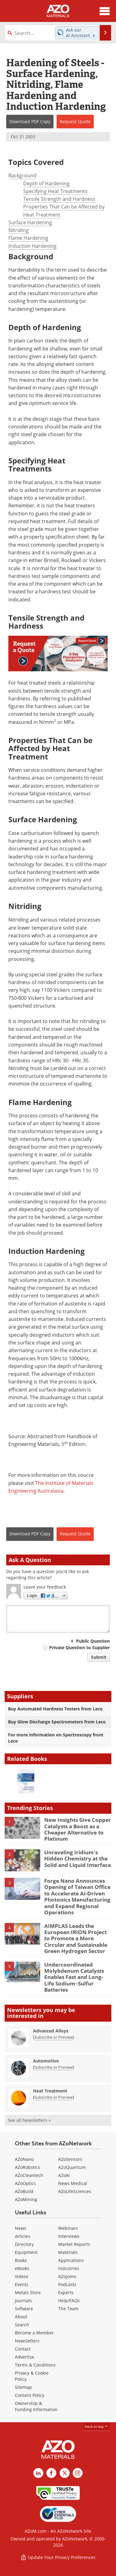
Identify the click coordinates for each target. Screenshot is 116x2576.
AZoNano (24, 2159)
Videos (21, 2276)
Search (22, 2325)
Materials (68, 2252)
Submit (98, 1657)
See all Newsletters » (29, 2120)
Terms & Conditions (35, 2365)
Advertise (24, 2357)
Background (22, 175)
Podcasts (67, 2284)
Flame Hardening (28, 237)
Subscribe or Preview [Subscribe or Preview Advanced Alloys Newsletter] (53, 2037)
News (20, 2228)
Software (24, 2309)
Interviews (68, 2236)
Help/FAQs (69, 2300)
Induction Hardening (32, 246)
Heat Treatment (50, 2091)
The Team (68, 2309)
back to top (96, 2426)
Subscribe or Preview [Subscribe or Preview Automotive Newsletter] (53, 2067)
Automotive (46, 2061)
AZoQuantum (72, 2167)
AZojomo (67, 2276)
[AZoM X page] (65, 2473)
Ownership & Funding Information (36, 2406)
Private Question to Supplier (79, 1647)
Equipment (26, 2252)
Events (21, 2284)
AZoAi (64, 2175)
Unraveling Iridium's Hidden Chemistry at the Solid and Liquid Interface (77, 1859)
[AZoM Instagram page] (78, 2473)
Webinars (68, 2228)
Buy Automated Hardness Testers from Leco (55, 1709)
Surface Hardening (30, 222)
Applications (71, 2260)
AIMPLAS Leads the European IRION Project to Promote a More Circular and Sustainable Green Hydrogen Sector (75, 1938)
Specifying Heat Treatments (55, 191)
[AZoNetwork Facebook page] (51, 2473)
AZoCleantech (29, 2175)
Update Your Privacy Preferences (58, 2557)
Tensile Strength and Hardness (59, 199)
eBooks (22, 2268)
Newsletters (27, 2341)
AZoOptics (25, 2183)
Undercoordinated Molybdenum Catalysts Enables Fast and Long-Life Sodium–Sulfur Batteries (74, 1977)
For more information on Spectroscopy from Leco (55, 1738)
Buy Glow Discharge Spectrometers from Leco (57, 1722)
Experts (66, 2292)
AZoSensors (70, 2159)
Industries (68, 2268)
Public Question (93, 1641)
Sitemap (23, 2387)
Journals (23, 2300)
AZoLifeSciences (74, 2191)
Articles (22, 2236)
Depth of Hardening (46, 183)
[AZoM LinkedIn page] (38, 2473)
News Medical (72, 2183)
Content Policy (29, 2395)
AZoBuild (24, 2191)
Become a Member (34, 2333)
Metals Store (28, 2292)
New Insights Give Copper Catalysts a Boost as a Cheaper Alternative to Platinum (77, 1829)
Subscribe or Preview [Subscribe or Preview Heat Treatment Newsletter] (53, 2097)
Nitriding (18, 230)
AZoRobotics (27, 2167)
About (21, 2317)
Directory (24, 2244)
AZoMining (26, 2199)
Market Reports (74, 2244)
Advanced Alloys (50, 2031)
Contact (23, 2349)
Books (21, 2260)
